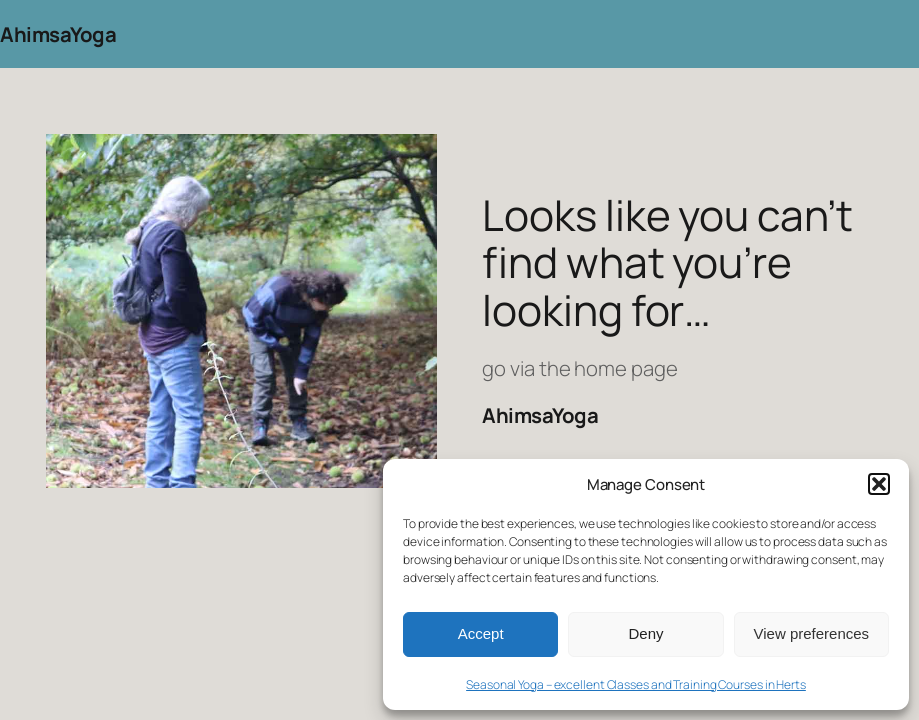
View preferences (812, 633)
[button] (879, 484)
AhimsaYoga (58, 34)
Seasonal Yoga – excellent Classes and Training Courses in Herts (636, 684)
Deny (645, 633)
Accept (481, 633)
